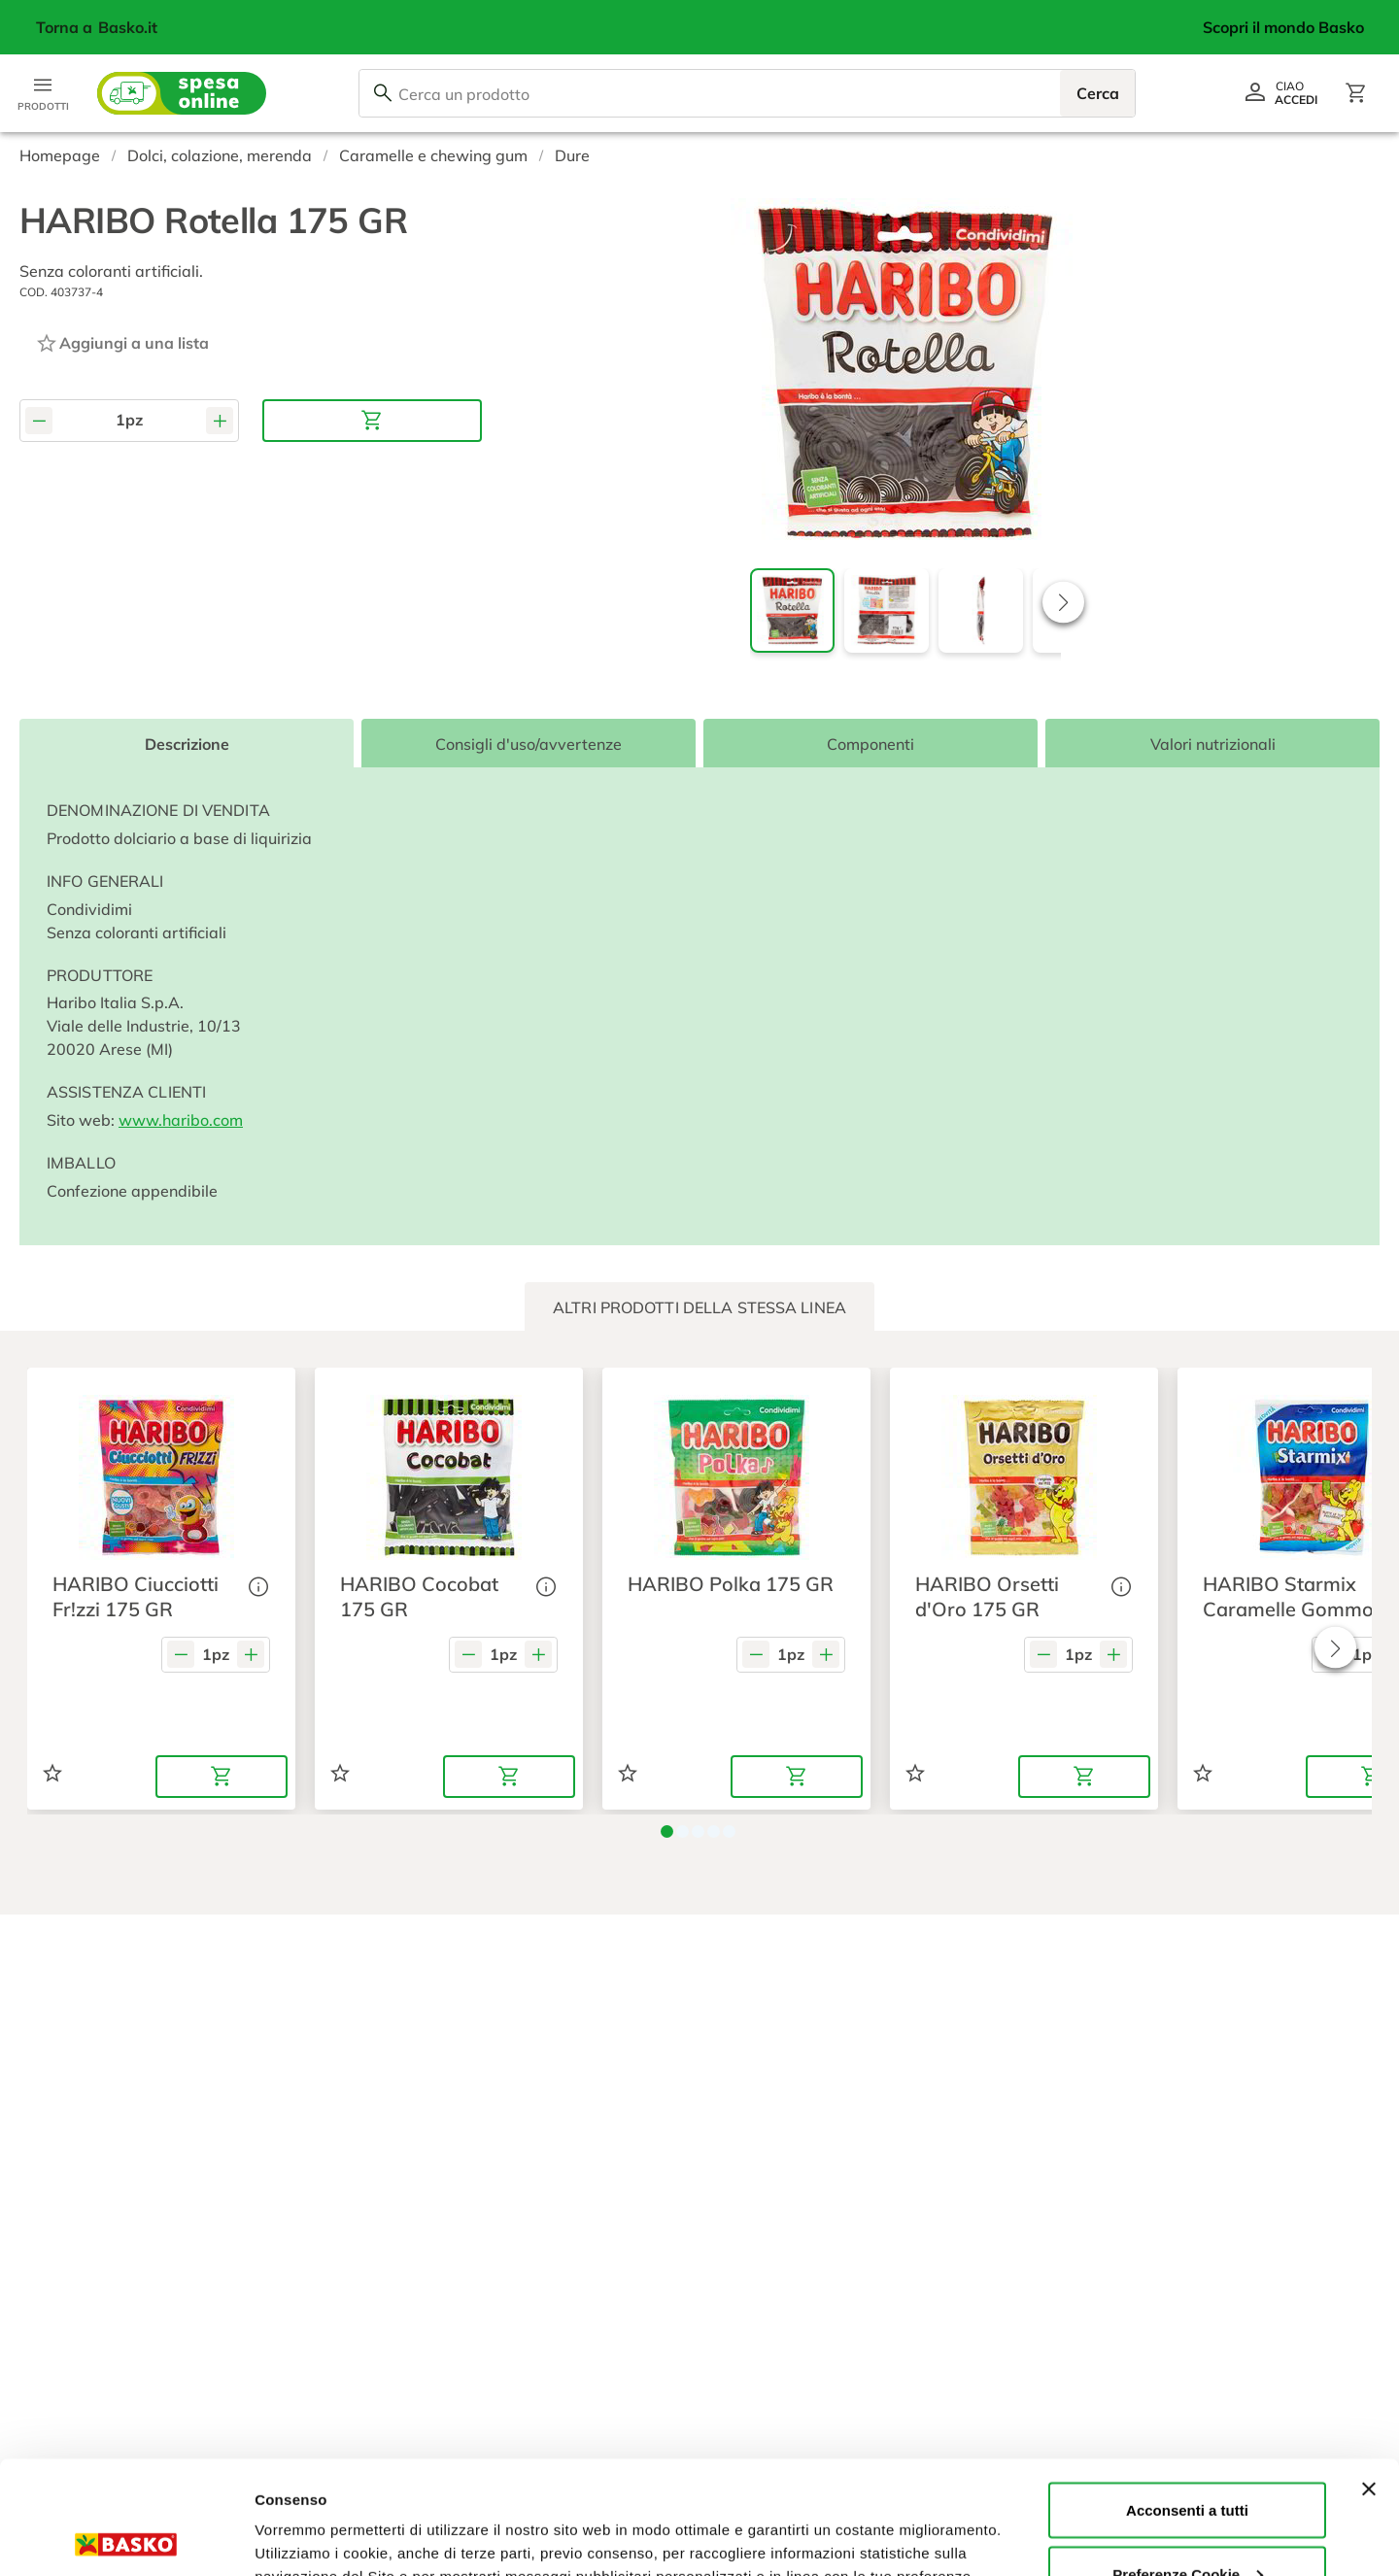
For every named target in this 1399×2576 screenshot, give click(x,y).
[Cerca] (382, 93)
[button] (1063, 602)
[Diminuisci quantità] (38, 420)
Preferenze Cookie (319, 2516)
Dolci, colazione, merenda (219, 155)
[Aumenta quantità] (219, 420)
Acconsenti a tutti (1187, 2397)
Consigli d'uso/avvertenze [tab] (528, 744)
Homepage (59, 155)
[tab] (699, 1307)
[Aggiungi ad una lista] (121, 342)
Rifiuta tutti (1186, 2524)
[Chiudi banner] (1369, 2376)
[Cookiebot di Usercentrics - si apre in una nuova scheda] (126, 2538)
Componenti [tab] (870, 744)
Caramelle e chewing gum (433, 155)
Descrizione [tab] (187, 744)
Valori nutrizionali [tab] (1213, 744)
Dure (572, 155)
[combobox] (747, 93)
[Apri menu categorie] (42, 93)
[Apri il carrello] (1356, 93)
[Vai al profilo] (1280, 93)
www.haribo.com (181, 1120)
